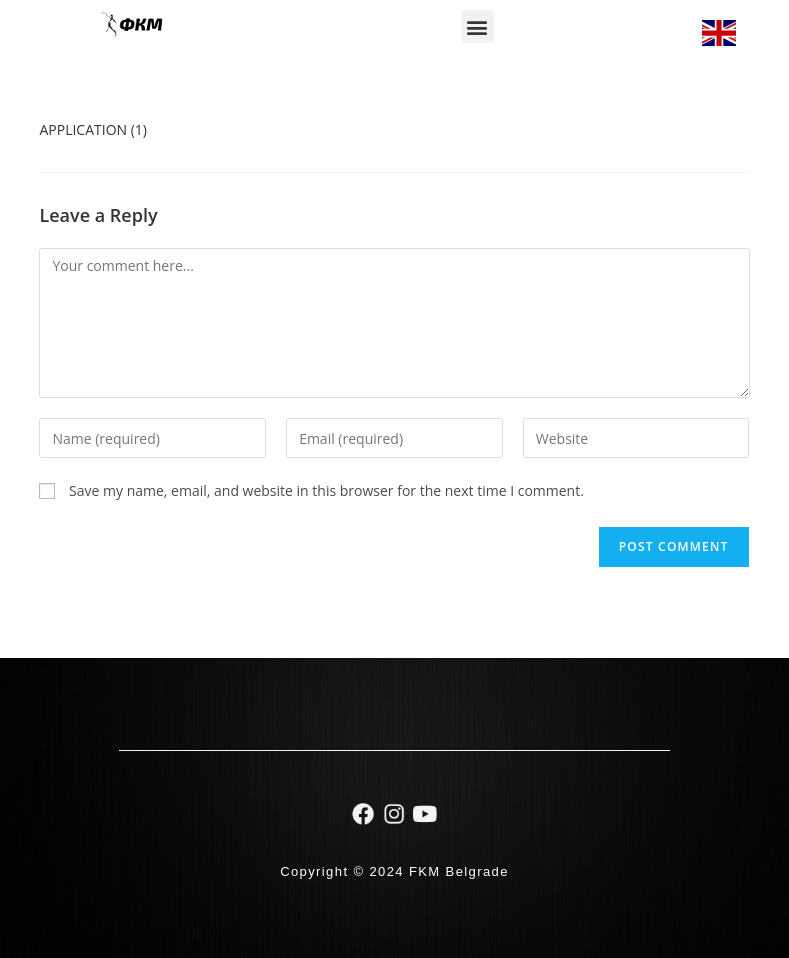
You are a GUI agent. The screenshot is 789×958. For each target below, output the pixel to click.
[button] (477, 26)
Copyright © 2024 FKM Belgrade (394, 871)
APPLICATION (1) (93, 129)
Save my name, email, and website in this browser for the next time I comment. (326, 490)
